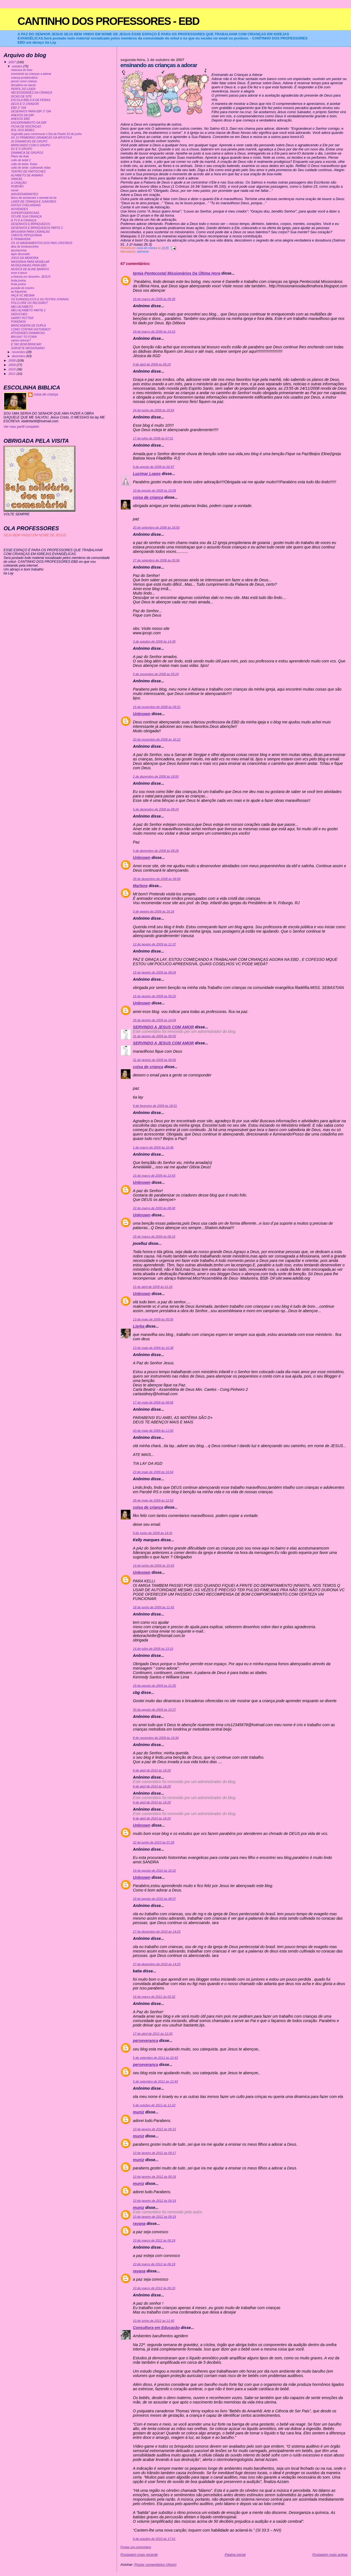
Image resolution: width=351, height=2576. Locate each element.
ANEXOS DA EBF (22, 115)
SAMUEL (17, 179)
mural (14, 190)
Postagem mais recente (139, 2555)
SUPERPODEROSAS (25, 212)
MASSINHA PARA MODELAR (30, 261)
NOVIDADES (19, 209)
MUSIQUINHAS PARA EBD (29, 265)
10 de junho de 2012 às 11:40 (153, 2320)
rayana (139, 2223)
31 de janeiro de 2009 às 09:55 (154, 1036)
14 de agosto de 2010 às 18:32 (154, 1870)
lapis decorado (20, 254)
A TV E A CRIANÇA (23, 220)
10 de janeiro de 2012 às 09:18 (154, 2176)
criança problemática (24, 77)
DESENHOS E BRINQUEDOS (30, 224)
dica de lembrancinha (25, 246)
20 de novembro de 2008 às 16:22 (156, 739)
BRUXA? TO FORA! (24, 336)
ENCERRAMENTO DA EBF (29, 122)
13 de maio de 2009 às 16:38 (153, 1347)
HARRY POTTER (22, 318)
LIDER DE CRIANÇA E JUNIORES (33, 201)
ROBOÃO (17, 186)
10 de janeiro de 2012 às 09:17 (154, 2153)
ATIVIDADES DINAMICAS (28, 333)
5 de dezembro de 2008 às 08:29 (156, 850)
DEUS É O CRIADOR (25, 103)
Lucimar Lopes (147, 473)
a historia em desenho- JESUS (30, 276)
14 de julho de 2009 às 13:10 (153, 1648)
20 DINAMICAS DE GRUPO (29, 141)
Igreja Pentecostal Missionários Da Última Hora (176, 273)
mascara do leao (21, 69)
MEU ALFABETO (22, 306)
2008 (13, 360)
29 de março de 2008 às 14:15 (154, 331)
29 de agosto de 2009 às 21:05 (154, 1685)
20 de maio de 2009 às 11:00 (153, 1430)
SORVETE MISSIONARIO (28, 348)
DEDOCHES (19, 314)
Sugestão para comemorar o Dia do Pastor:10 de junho (46, 134)
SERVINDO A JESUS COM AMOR (163, 1027)
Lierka (139, 1326)
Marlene (140, 886)
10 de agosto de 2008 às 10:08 (154, 490)
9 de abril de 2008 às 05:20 (152, 364)
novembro (19, 352)
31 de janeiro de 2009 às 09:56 (154, 1060)
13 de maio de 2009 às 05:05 (153, 1319)
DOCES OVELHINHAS (26, 205)
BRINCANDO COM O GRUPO (30, 145)
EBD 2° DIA (18, 107)
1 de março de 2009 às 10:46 (153, 1147)
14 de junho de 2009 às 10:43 (153, 1565)
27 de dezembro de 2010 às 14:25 (156, 1931)
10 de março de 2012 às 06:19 (154, 2240)
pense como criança (24, 81)
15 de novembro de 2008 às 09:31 (156, 707)
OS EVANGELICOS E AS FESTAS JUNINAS (40, 299)
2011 (13, 373)
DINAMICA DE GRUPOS (27, 152)
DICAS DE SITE (21, 96)
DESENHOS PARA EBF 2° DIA (31, 111)
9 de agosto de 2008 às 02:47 (153, 466)
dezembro (19, 356)
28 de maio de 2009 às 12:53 (153, 1500)
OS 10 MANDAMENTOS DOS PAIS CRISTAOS (41, 243)
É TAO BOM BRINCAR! (26, 344)
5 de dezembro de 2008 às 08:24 (156, 809)
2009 (13, 365)
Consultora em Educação (156, 2327)
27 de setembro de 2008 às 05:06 (156, 560)
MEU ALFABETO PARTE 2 (28, 310)
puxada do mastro (22, 288)
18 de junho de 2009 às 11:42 (153, 1607)
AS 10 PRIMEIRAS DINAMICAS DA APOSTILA (41, 137)
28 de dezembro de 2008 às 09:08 (156, 878)
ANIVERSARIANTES (24, 194)
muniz (138, 2112)
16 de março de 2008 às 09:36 (154, 299)
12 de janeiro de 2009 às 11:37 (154, 944)
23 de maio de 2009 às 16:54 (153, 1472)
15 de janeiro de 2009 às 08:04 (154, 972)
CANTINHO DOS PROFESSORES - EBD (109, 21)
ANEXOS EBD (20, 118)
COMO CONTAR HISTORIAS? (31, 329)
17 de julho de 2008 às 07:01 (153, 438)
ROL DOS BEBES (22, 130)
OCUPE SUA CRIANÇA (26, 216)
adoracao (143, 251)
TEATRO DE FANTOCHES (28, 171)
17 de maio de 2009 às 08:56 (153, 1402)
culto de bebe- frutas (24, 164)
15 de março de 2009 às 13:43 (154, 1175)
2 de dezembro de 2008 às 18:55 (156, 776)
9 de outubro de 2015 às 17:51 (154, 2538)
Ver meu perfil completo (21, 427)
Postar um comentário (136, 2547)
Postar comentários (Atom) (155, 2564)
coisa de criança (148, 497)
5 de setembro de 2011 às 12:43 (155, 2057)
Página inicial (235, 2555)
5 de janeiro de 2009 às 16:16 (153, 911)
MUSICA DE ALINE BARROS (30, 269)
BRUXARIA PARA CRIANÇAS (30, 231)
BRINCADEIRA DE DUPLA (28, 325)
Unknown (142, 714)
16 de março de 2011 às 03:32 (154, 1996)
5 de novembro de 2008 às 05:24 (156, 674)
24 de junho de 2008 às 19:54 (153, 410)
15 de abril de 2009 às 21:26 (152, 1286)
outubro (17, 66)
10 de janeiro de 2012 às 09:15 (154, 2129)
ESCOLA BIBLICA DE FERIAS (30, 100)
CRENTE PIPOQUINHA (26, 235)
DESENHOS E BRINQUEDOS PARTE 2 (37, 227)
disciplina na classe (23, 85)
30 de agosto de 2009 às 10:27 (154, 1709)
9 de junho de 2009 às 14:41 (152, 1533)
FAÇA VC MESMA (23, 295)
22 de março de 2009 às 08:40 (154, 1208)
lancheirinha (18, 250)
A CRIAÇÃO (19, 182)
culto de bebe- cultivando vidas (31, 167)
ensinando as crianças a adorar (31, 73)
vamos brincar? (21, 340)
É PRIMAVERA (21, 239)
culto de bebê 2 (21, 160)
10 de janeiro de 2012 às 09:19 (154, 2200)
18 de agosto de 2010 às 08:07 (154, 1898)
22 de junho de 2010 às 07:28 (153, 1842)
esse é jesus (19, 272)
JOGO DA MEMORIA (25, 257)
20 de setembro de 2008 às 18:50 (156, 527)
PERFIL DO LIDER (23, 89)
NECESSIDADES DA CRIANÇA (31, 92)
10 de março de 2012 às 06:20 (154, 2288)
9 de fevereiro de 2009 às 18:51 (155, 1105)
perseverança (145, 2040)
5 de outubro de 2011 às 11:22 (154, 2105)
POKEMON (18, 321)
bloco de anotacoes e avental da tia (34, 197)
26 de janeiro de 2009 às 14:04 (154, 1020)
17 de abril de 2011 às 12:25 (152, 2033)
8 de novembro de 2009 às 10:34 (156, 1737)
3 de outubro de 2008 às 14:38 (154, 641)
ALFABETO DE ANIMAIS (27, 175)
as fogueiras (19, 291)
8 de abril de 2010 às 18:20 (152, 1770)
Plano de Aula (20, 156)
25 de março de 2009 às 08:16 (154, 1236)
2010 (13, 369)
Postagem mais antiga (329, 2555)
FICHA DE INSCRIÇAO (26, 126)
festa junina (18, 280)
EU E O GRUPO (21, 148)
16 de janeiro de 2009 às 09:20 (154, 996)
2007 (13, 62)
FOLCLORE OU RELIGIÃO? (29, 302)
